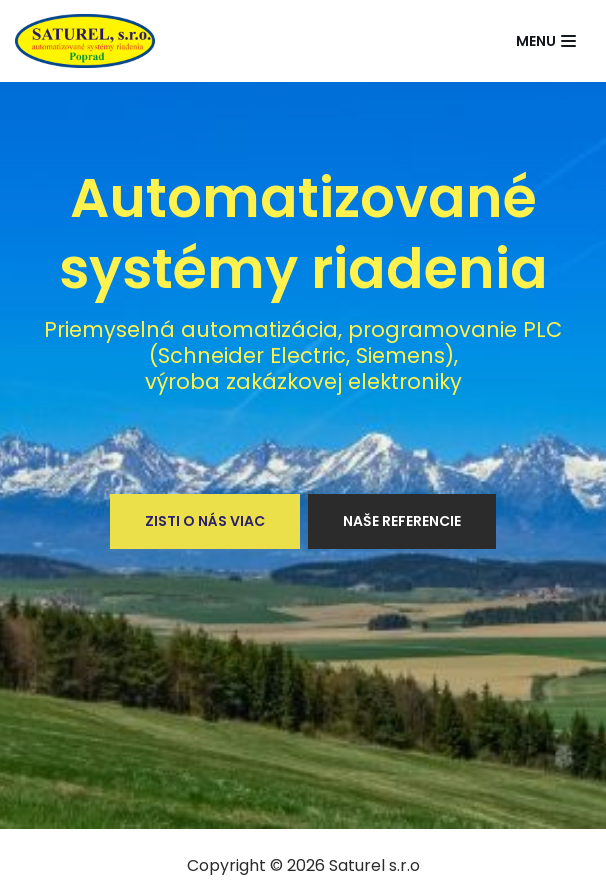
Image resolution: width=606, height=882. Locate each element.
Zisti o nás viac (205, 521)
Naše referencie (402, 521)
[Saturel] (85, 41)
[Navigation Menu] (546, 41)
